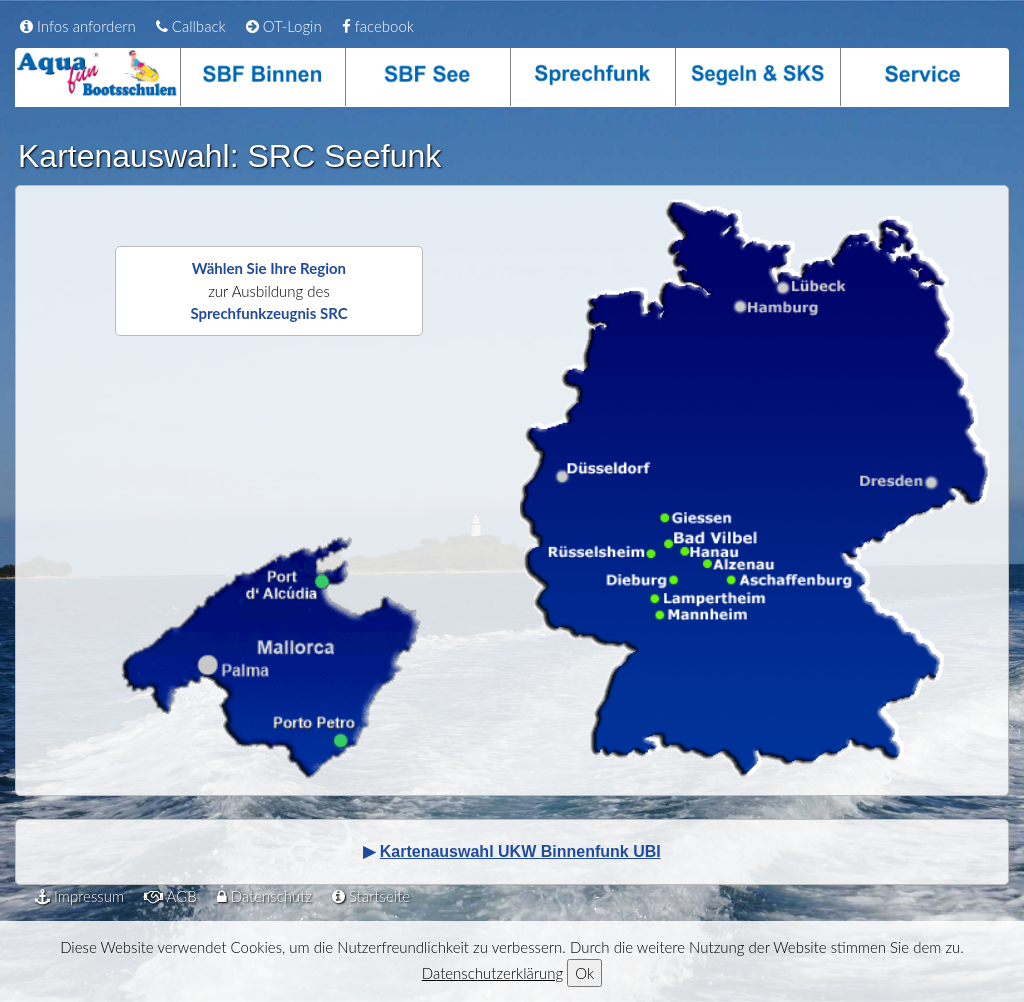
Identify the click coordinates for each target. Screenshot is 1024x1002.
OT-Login (284, 26)
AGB (170, 896)
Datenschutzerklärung (492, 973)
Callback (191, 26)
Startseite (371, 896)
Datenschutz (264, 896)
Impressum (79, 896)
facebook (378, 26)
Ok (584, 973)
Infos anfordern (78, 26)
